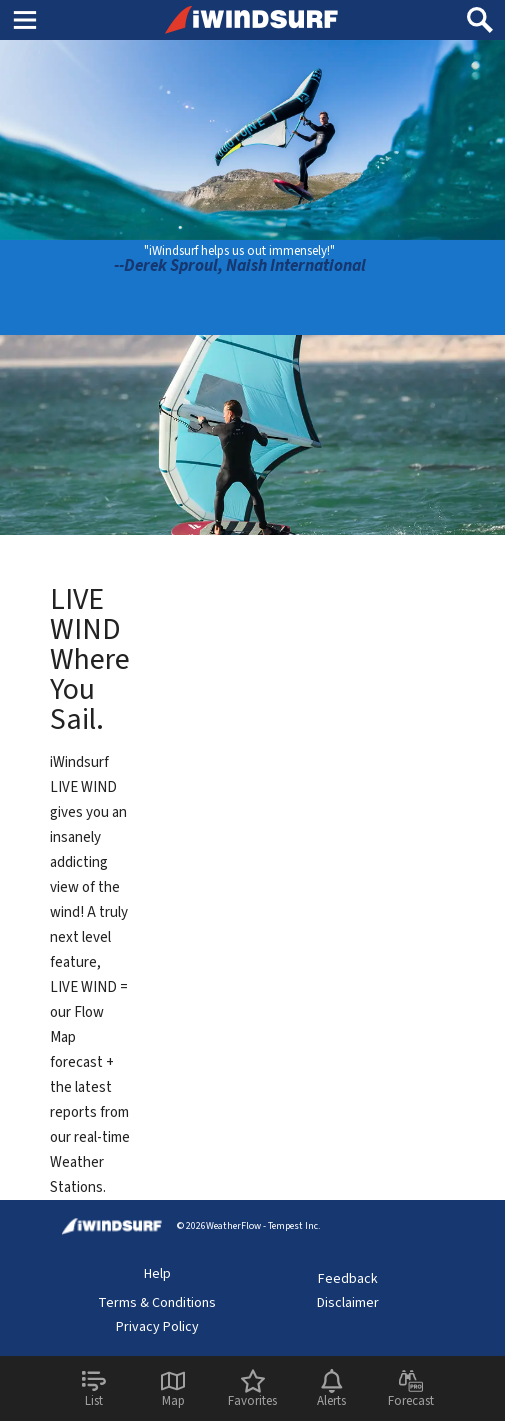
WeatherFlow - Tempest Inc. (263, 1226)
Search (480, 12)
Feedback (348, 1279)
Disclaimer (348, 1303)
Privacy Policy (157, 1327)
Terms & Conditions (157, 1303)
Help (157, 1274)
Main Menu (24, 19)
